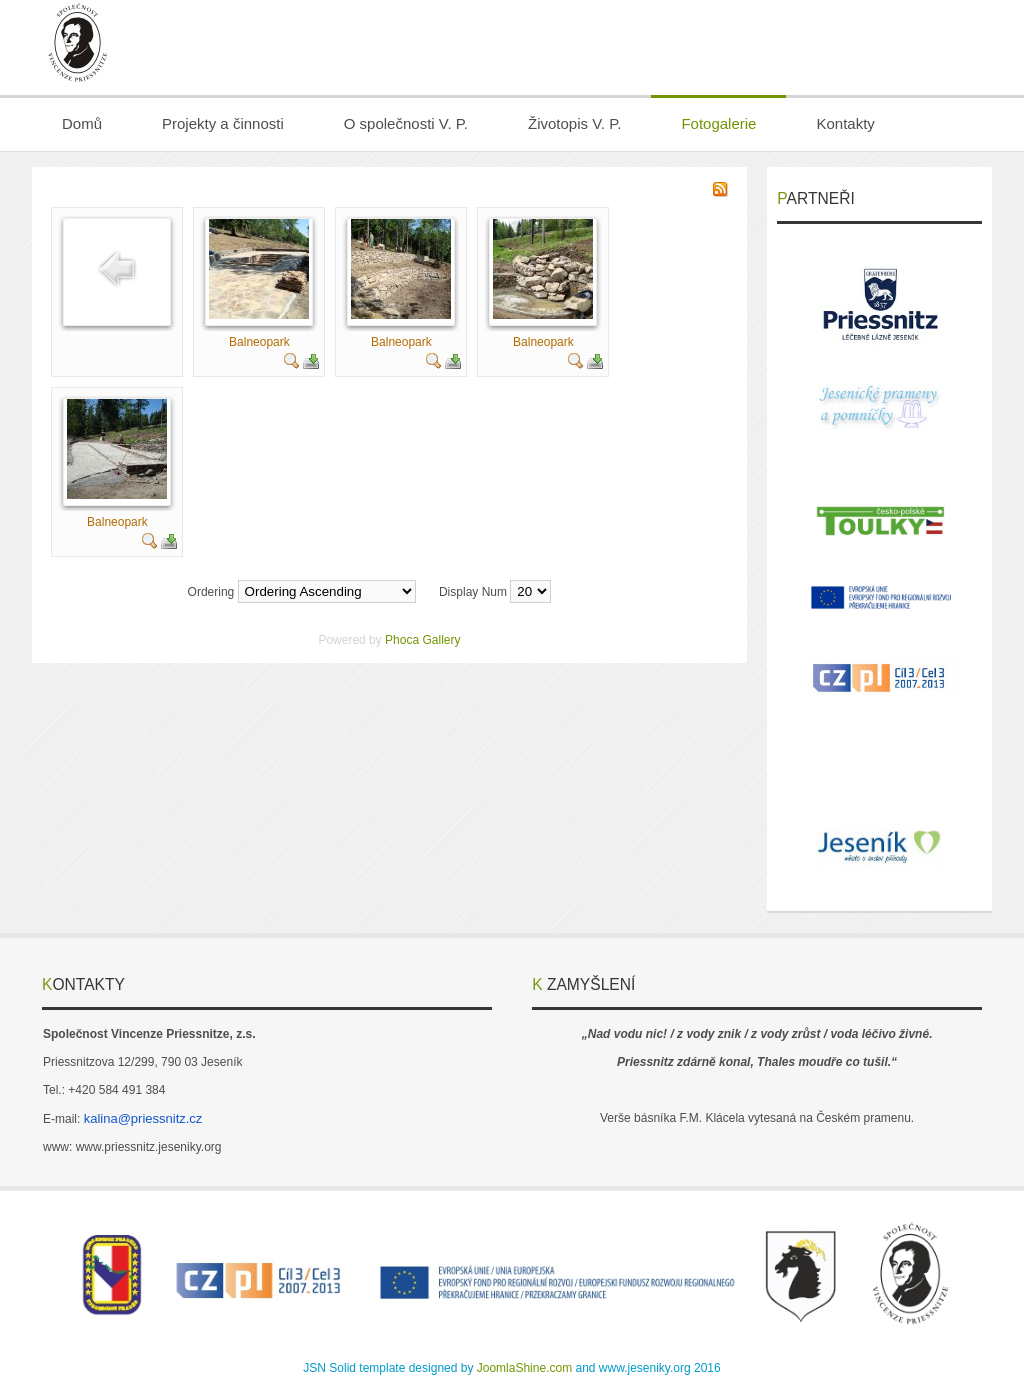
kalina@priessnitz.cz (143, 1118)
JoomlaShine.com (524, 1368)
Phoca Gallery (422, 640)
